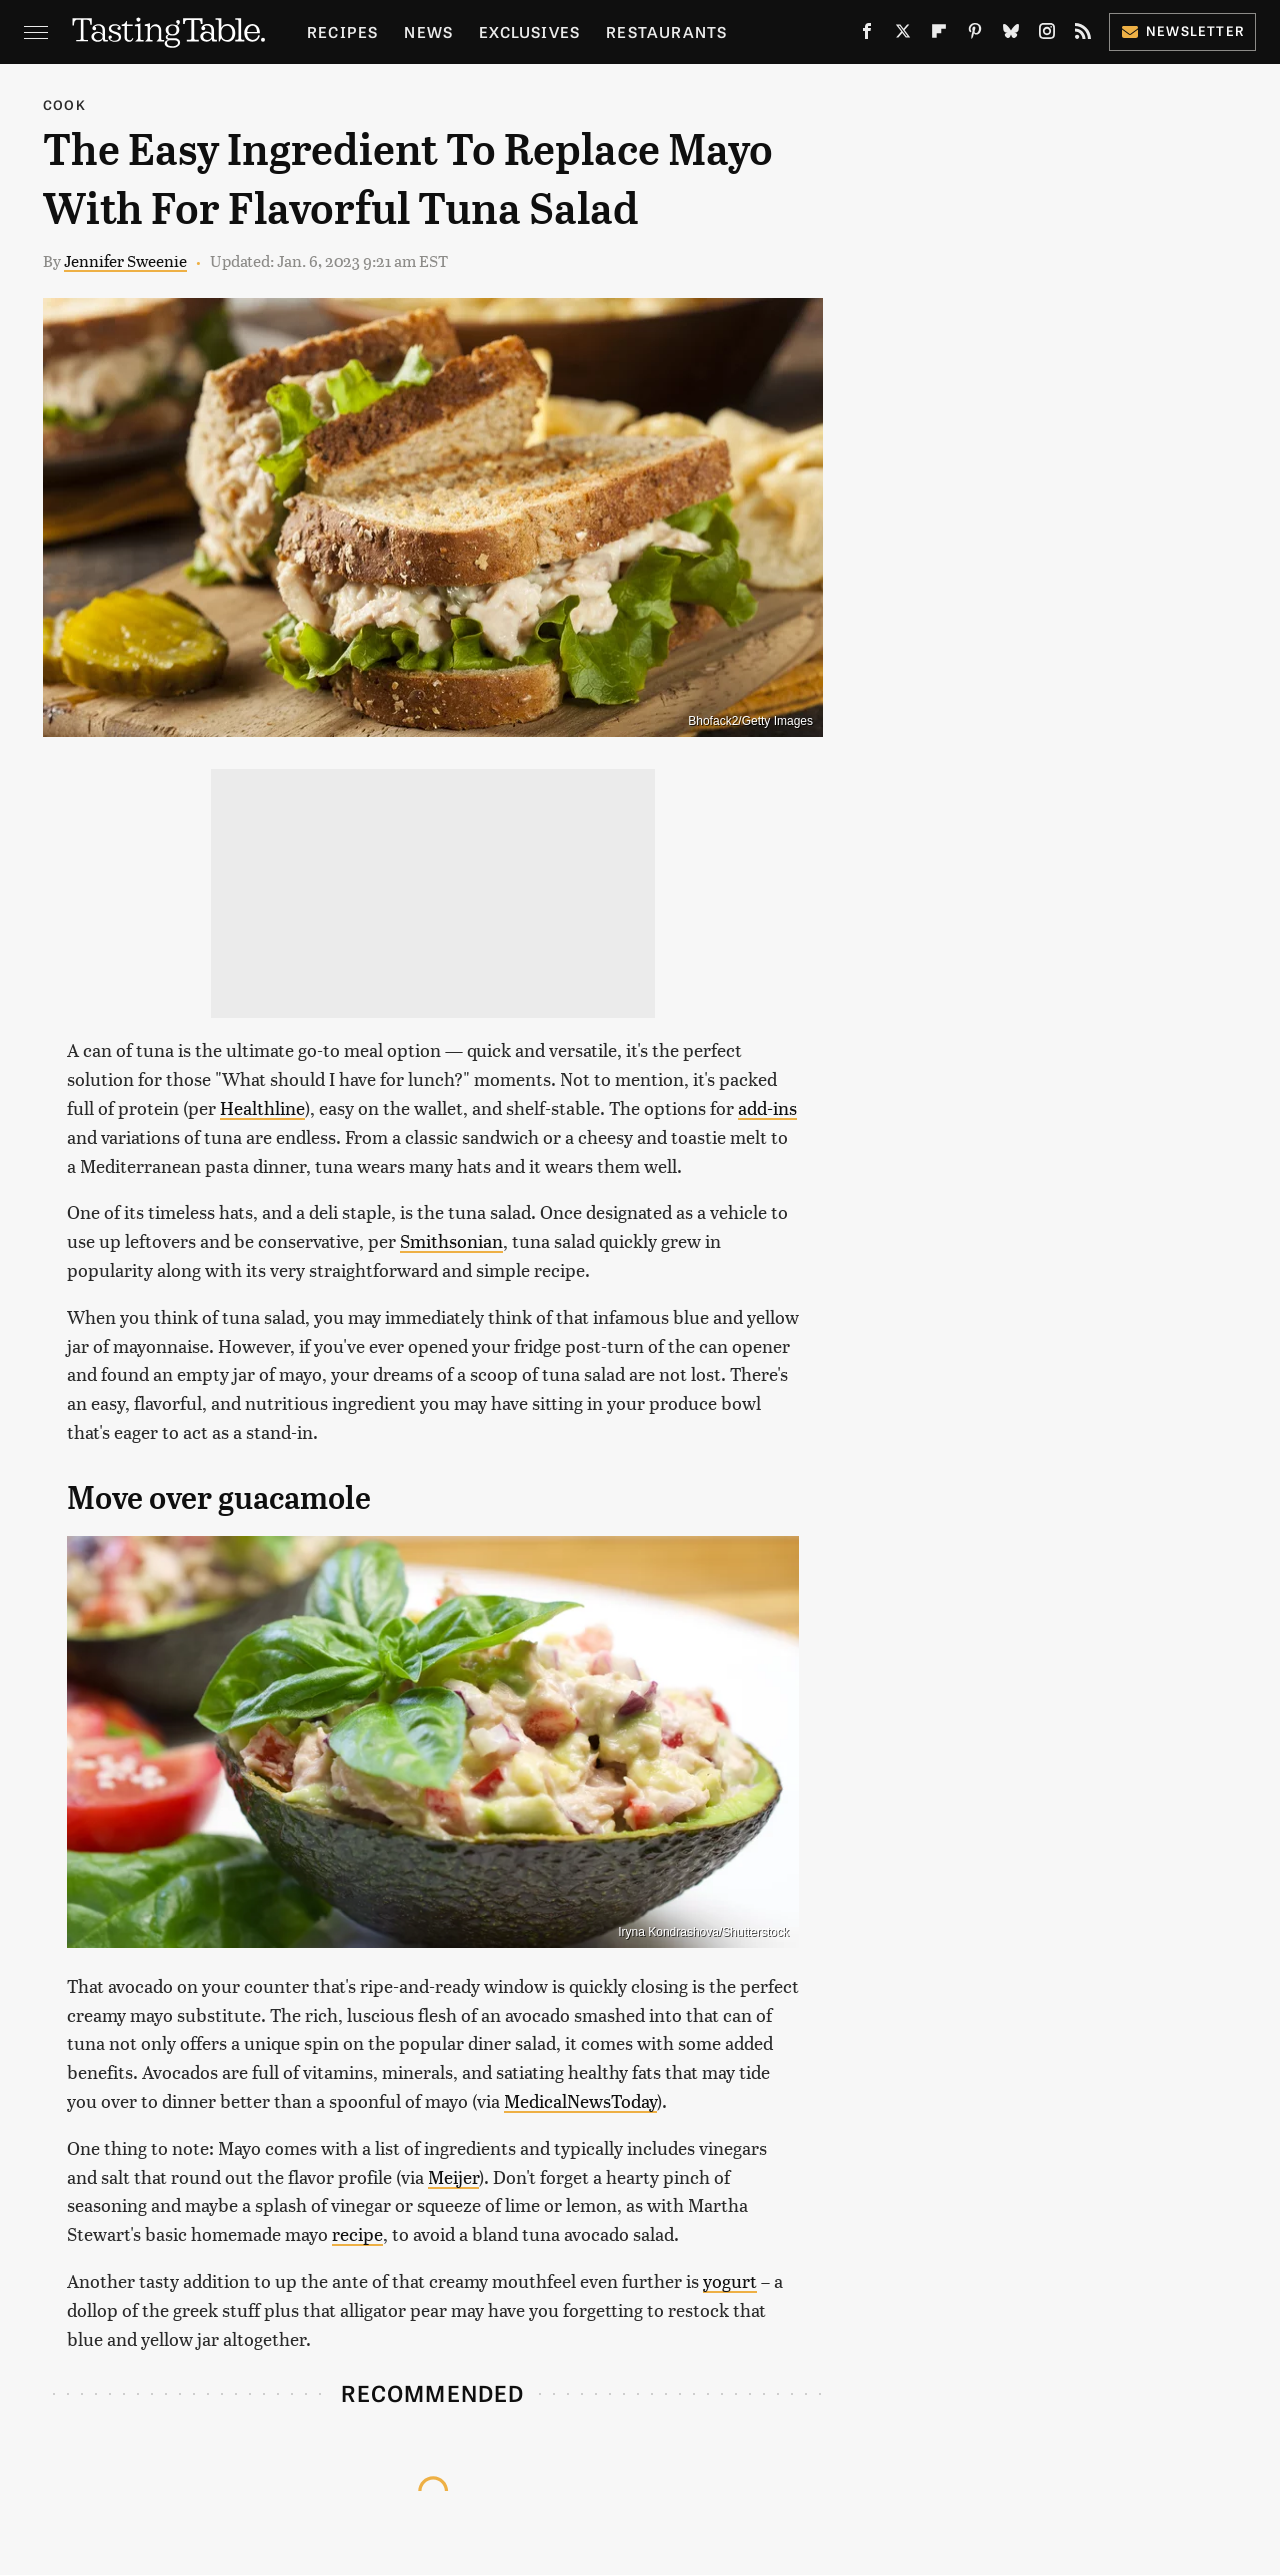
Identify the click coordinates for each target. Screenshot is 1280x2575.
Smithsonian (451, 1240)
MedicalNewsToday (580, 2100)
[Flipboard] (939, 35)
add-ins (767, 1107)
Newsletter (1182, 30)
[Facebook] (867, 35)
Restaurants (666, 31)
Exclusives (529, 31)
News (428, 31)
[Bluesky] (1011, 35)
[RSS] (1083, 35)
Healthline (262, 1107)
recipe (357, 2233)
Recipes (342, 31)
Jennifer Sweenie (125, 260)
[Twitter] (903, 35)
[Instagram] (1047, 35)
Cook (64, 104)
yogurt (730, 2280)
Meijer (453, 2176)
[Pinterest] (975, 35)
